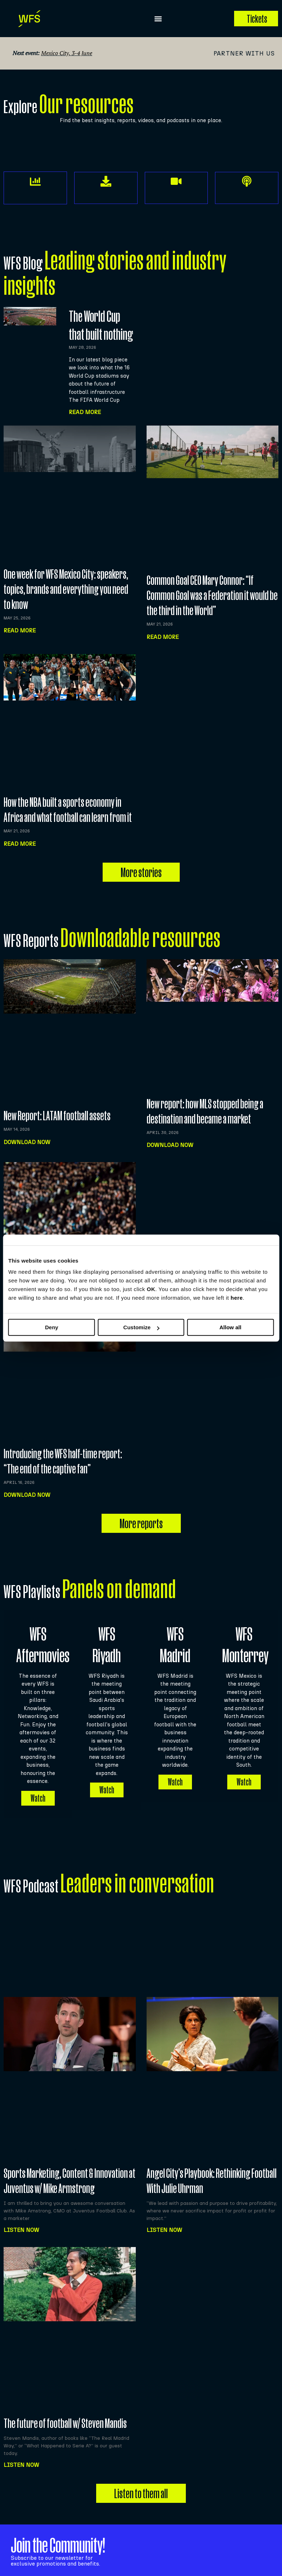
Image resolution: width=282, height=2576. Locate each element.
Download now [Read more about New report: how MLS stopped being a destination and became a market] (170, 1145)
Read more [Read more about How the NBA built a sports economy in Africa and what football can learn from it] (20, 843)
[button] (158, 19)
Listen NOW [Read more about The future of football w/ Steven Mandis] (21, 2456)
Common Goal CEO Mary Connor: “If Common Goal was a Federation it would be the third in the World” (212, 595)
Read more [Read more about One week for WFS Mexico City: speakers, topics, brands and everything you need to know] (20, 630)
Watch (38, 1789)
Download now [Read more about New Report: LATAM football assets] (27, 1142)
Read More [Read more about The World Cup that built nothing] (85, 412)
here (236, 1298)
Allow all (230, 1327)
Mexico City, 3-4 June (66, 53)
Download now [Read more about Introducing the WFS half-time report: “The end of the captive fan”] (27, 1494)
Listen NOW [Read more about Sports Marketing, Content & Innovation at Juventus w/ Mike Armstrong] (21, 2221)
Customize (141, 1327)
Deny (51, 1327)
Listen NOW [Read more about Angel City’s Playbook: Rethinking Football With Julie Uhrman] (164, 2221)
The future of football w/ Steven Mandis (65, 2414)
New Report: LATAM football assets (57, 1115)
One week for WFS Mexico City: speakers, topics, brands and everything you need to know (66, 589)
